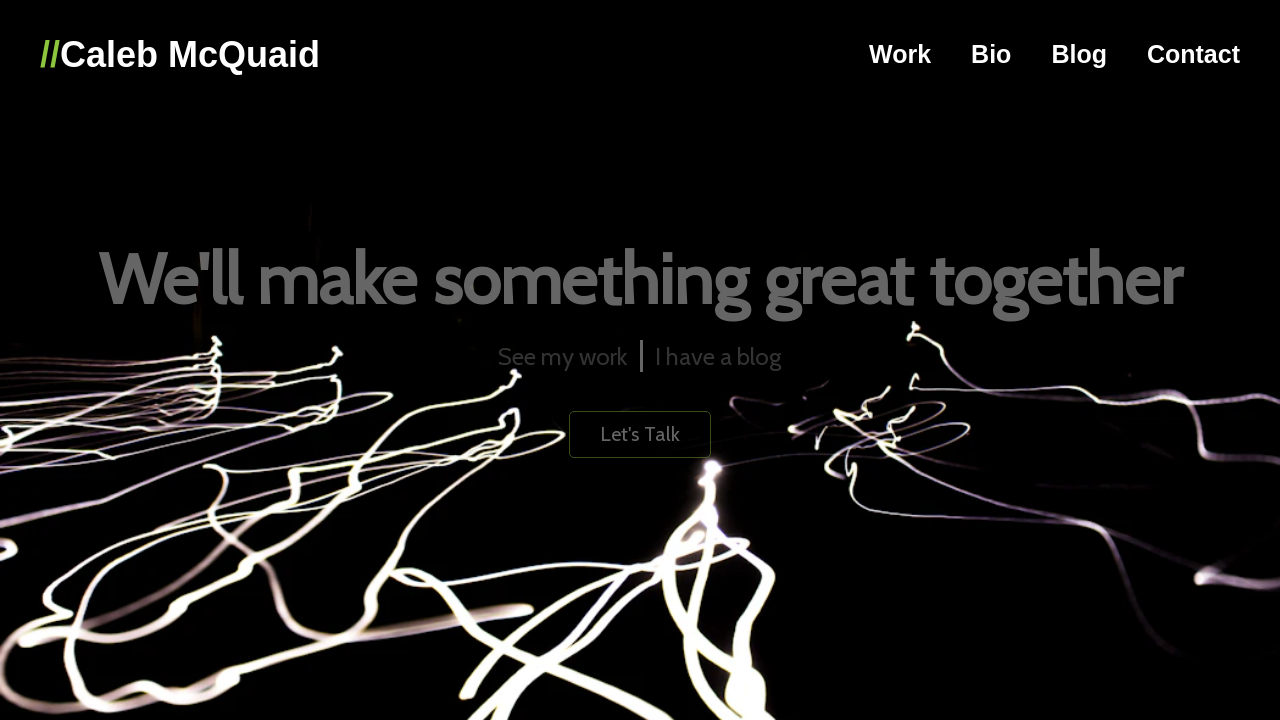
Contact (1193, 54)
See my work (562, 356)
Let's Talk (640, 434)
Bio (991, 54)
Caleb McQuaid (190, 54)
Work (900, 54)
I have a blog (718, 356)
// (50, 54)
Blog (1079, 54)
